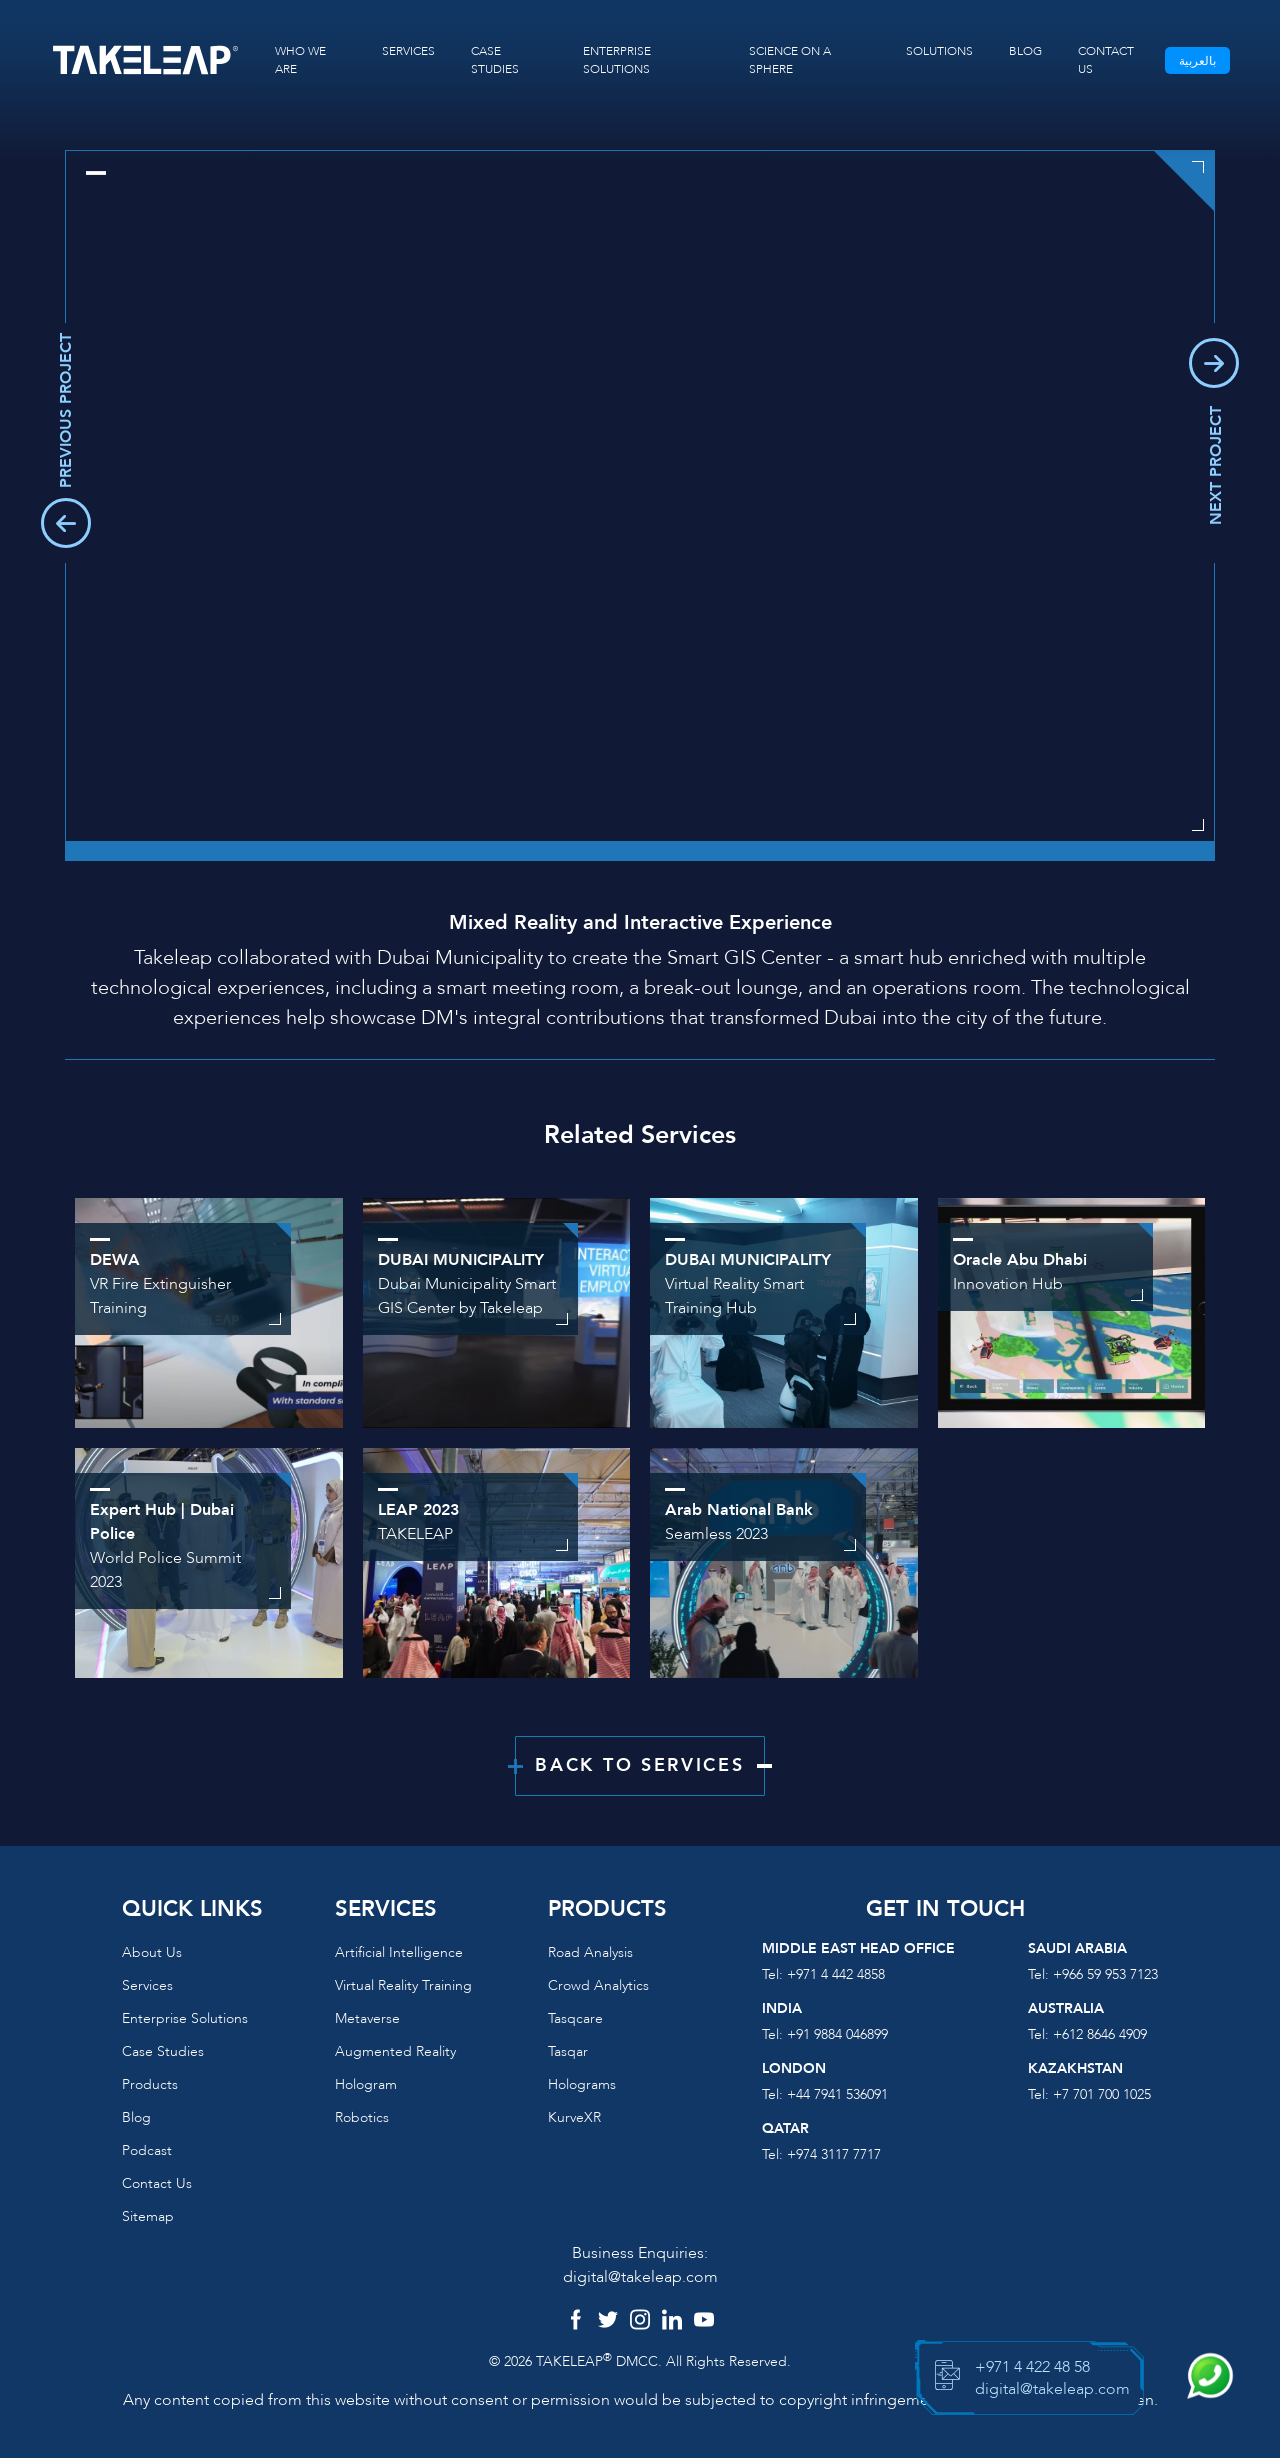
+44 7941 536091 (837, 2094)
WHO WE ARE (300, 60)
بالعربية (1197, 61)
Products (150, 2084)
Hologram (366, 2084)
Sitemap (148, 2216)
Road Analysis (590, 1952)
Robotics (362, 2117)
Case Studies (163, 2051)
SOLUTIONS (939, 51)
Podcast (147, 2150)
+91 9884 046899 (837, 2034)
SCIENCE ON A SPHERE (790, 60)
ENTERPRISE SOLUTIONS (617, 60)
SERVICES (408, 51)
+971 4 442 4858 (836, 1974)
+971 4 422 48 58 (1032, 2367)
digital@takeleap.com (640, 2277)
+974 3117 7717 (834, 2154)
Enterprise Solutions (185, 2018)
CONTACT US (1106, 60)
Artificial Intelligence (399, 1952)
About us (152, 1952)
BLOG (1025, 51)
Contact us (157, 2183)
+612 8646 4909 (1100, 2034)
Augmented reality (395, 2051)
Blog (136, 2117)
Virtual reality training (403, 1985)
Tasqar (568, 2051)
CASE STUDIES (495, 60)
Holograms (582, 2084)
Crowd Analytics (598, 1985)
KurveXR (574, 2117)
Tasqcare (575, 2018)
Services (147, 1985)
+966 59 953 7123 (1105, 1974)
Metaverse (367, 2018)
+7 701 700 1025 (1102, 2094)
